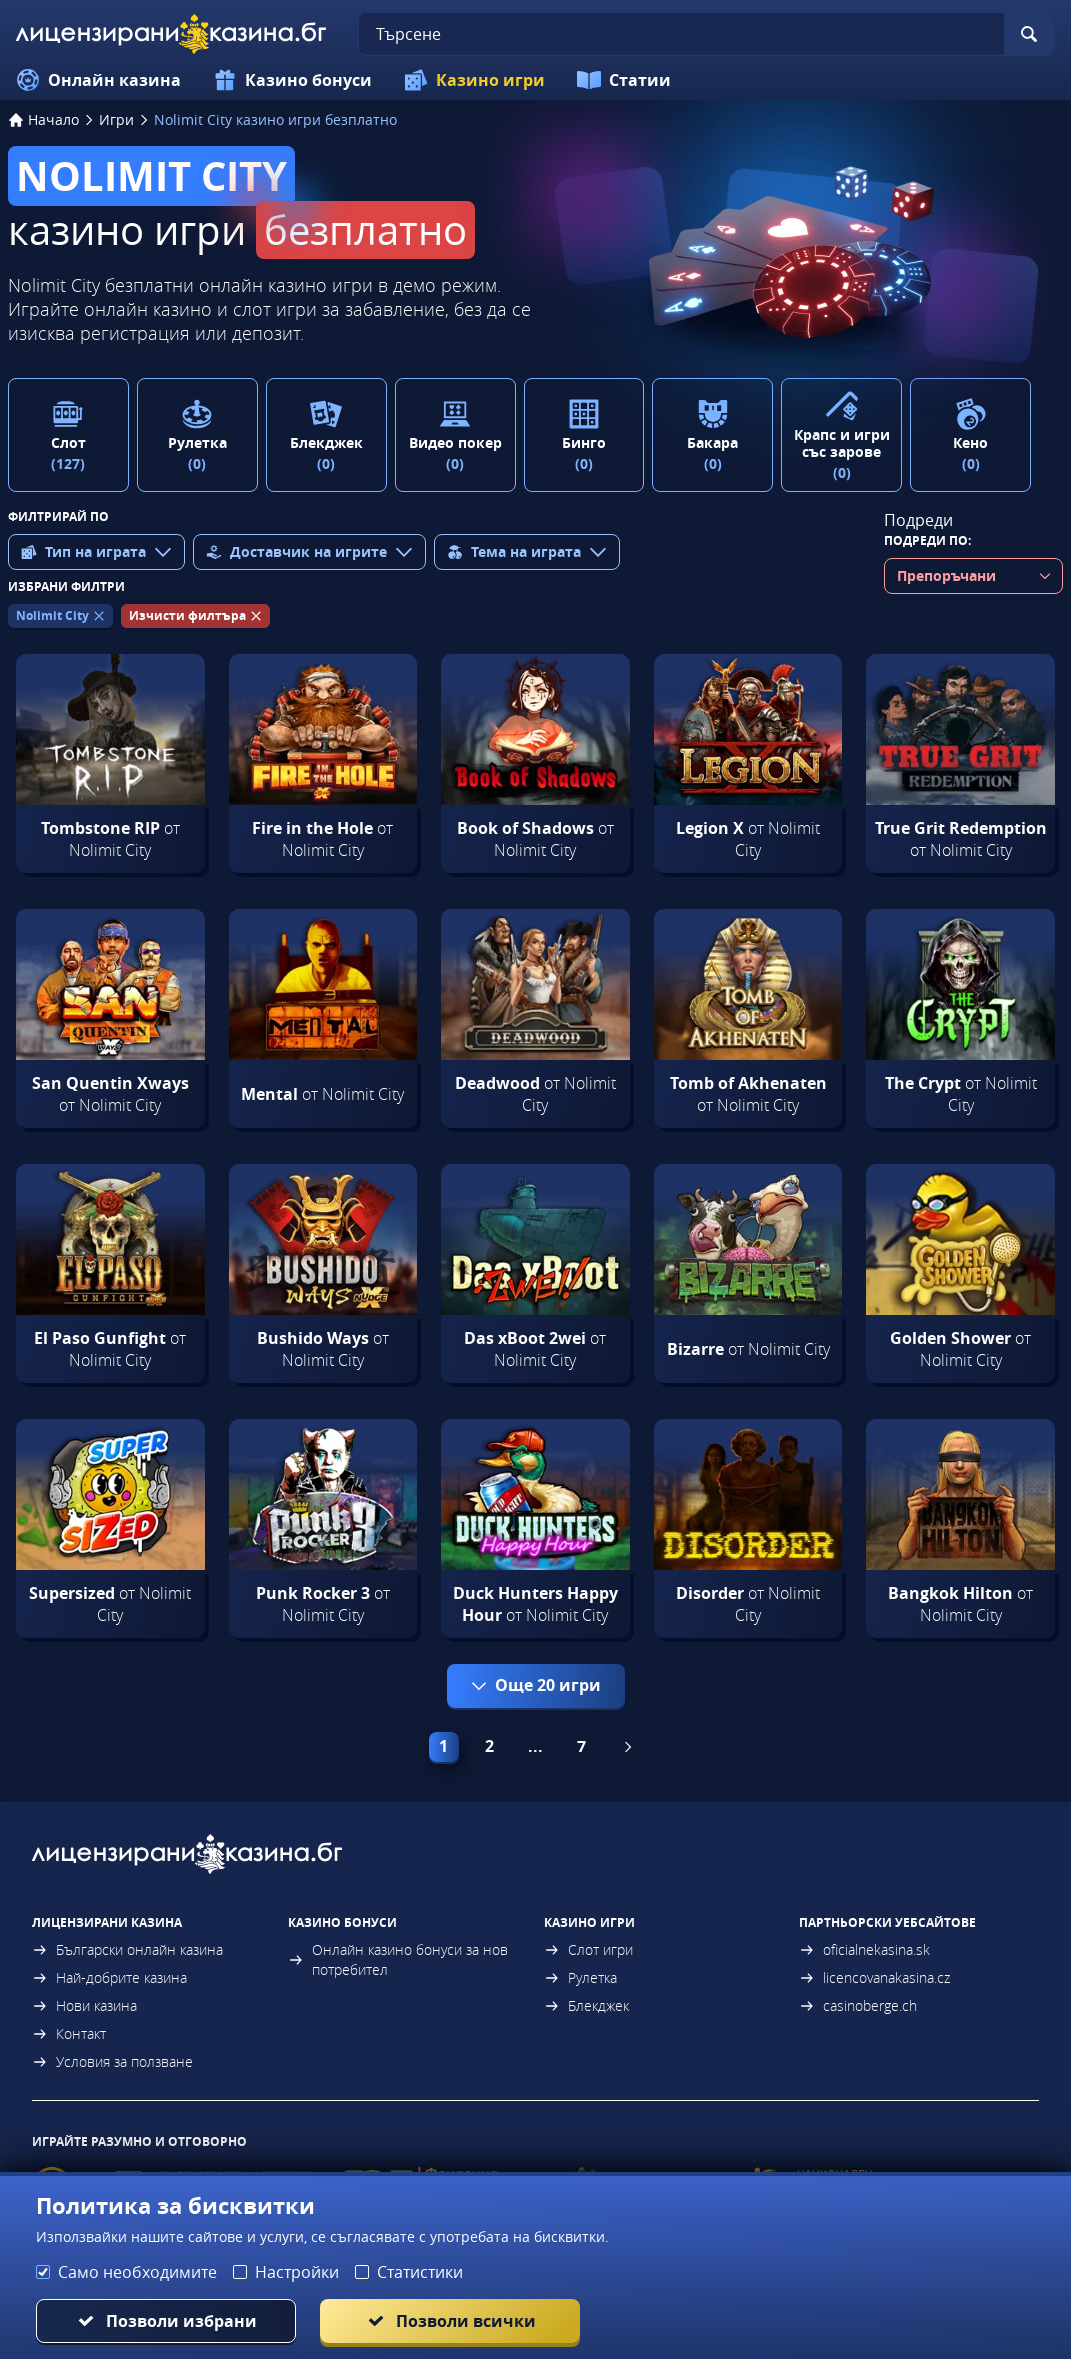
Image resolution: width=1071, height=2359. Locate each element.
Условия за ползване (112, 2061)
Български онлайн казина (127, 1949)
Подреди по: (927, 540)
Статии (624, 80)
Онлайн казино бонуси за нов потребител (398, 1959)
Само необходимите (137, 2272)
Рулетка (580, 1977)
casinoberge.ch (858, 2005)
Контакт (69, 2033)
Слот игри (588, 1949)
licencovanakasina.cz (874, 1977)
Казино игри (474, 80)
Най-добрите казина (109, 1977)
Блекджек (586, 2005)
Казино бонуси (292, 80)
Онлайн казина (98, 80)
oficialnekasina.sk (864, 1949)
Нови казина (84, 2005)
